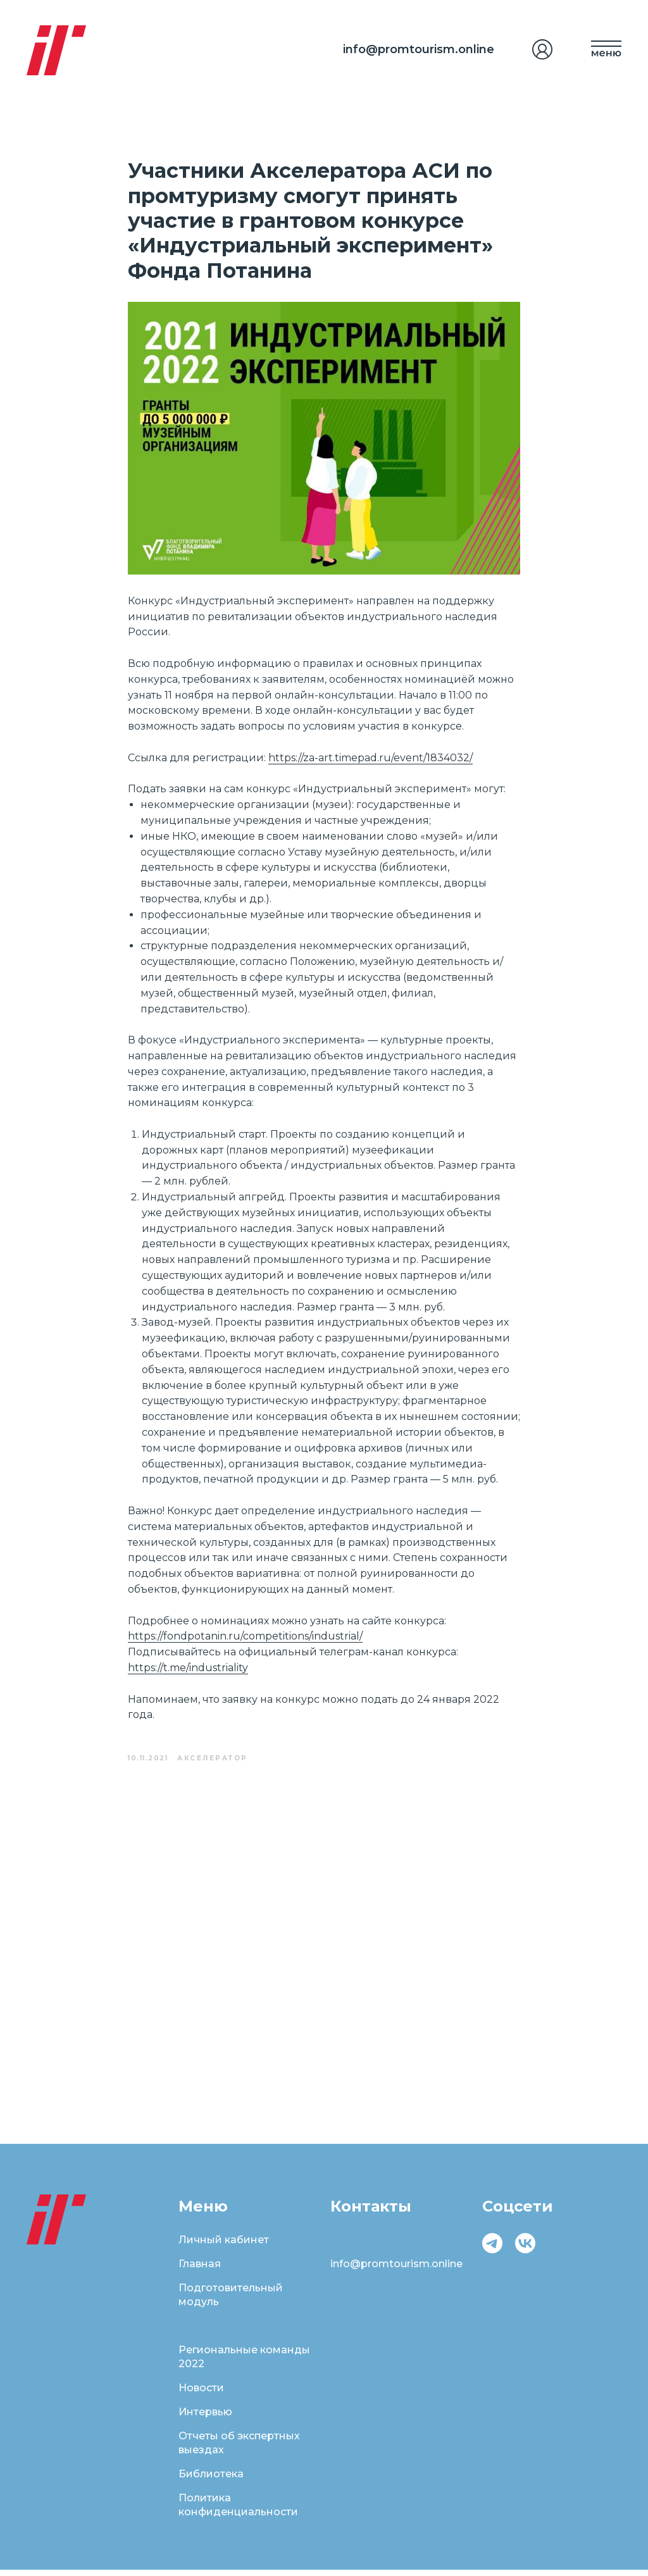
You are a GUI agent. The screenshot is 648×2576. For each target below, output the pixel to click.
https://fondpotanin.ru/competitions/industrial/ (245, 1639)
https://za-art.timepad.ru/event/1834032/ (370, 761)
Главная (199, 2270)
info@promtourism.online (418, 49)
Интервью (205, 2418)
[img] (542, 49)
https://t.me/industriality (188, 1671)
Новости (201, 2394)
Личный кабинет (223, 2246)
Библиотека (211, 2480)
